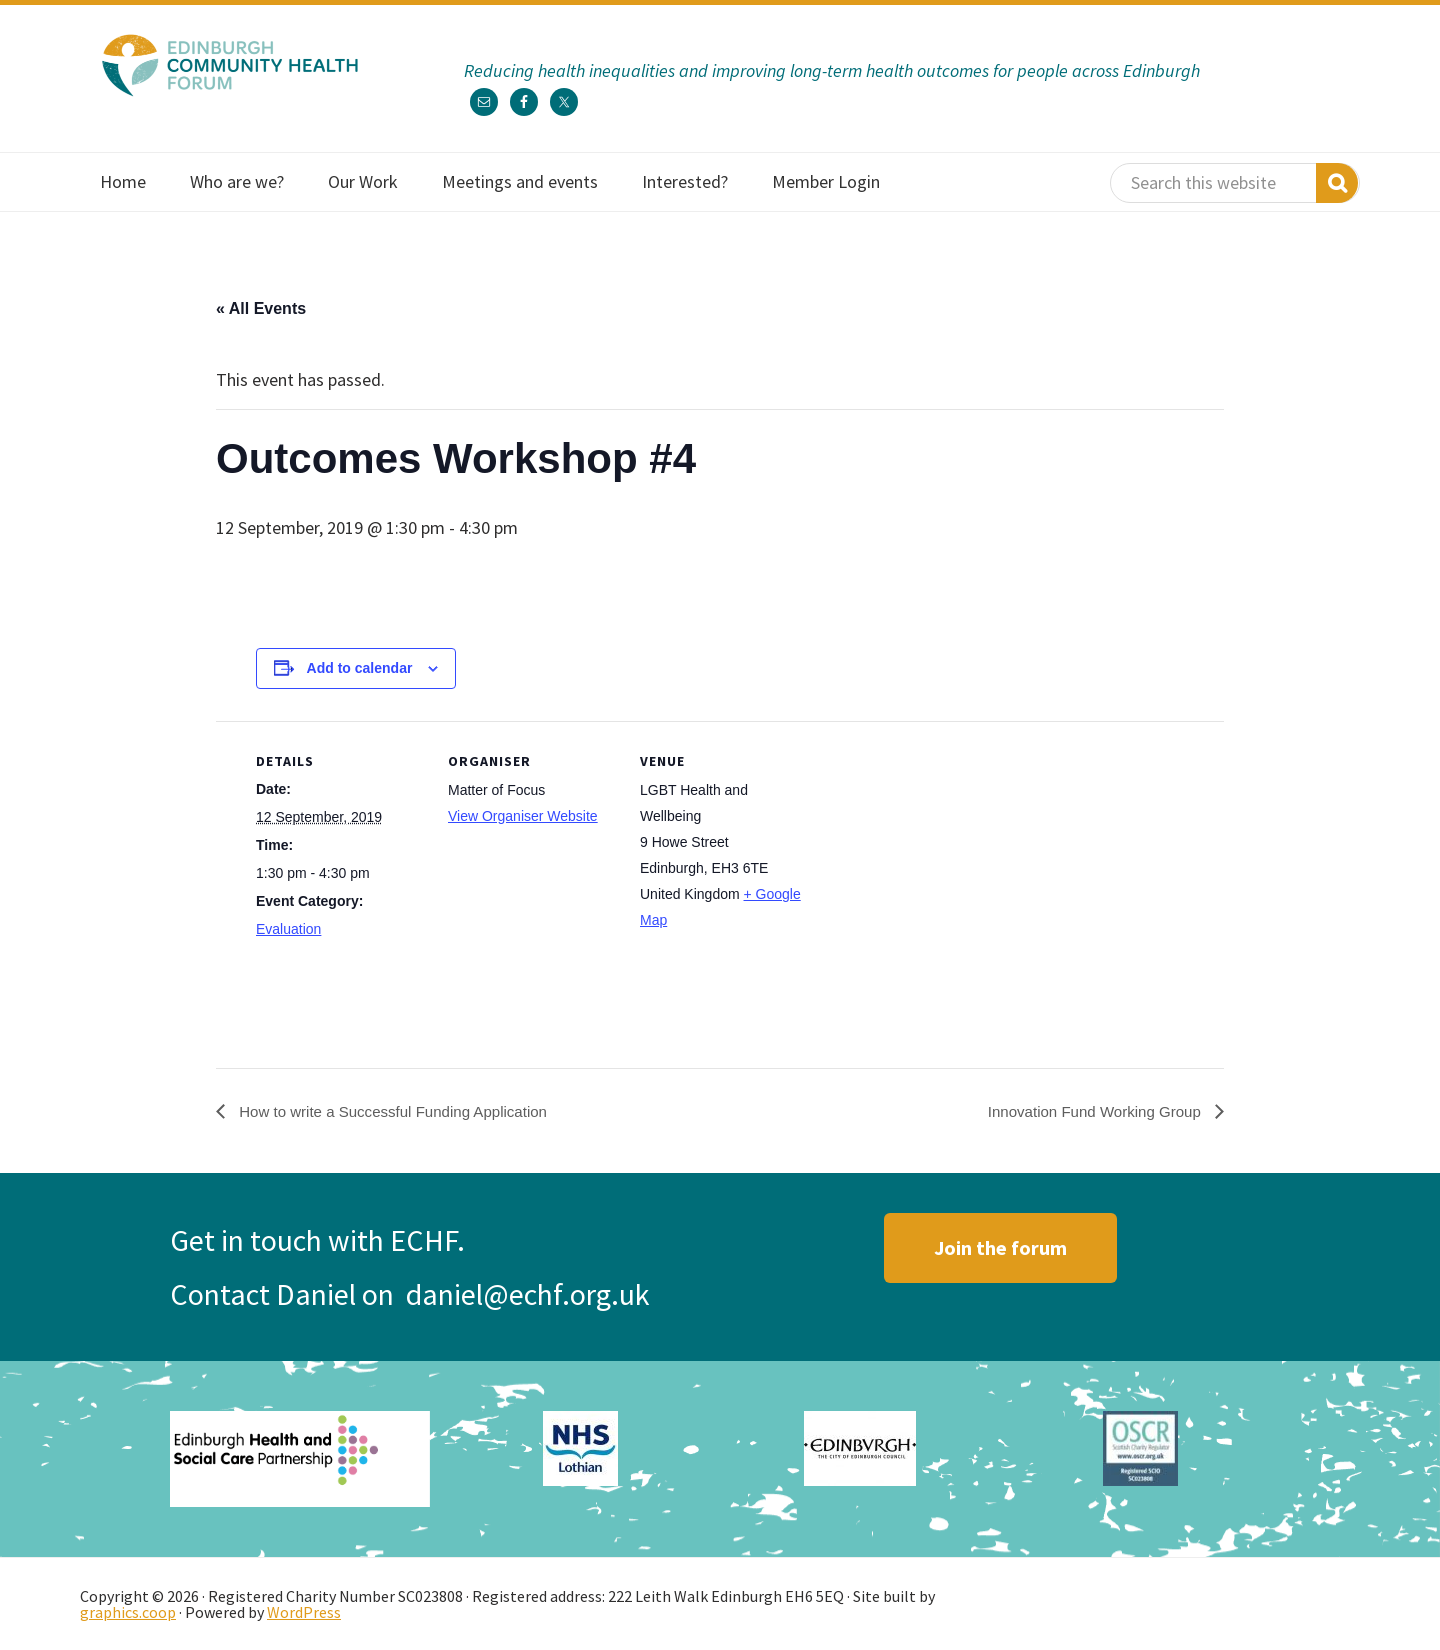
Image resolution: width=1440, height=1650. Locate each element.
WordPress (304, 1612)
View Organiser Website (523, 816)
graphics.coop (128, 1612)
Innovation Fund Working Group (1089, 1110)
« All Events (261, 308)
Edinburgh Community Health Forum (230, 65)
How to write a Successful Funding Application (401, 1110)
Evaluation (288, 929)
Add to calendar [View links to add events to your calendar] (360, 668)
